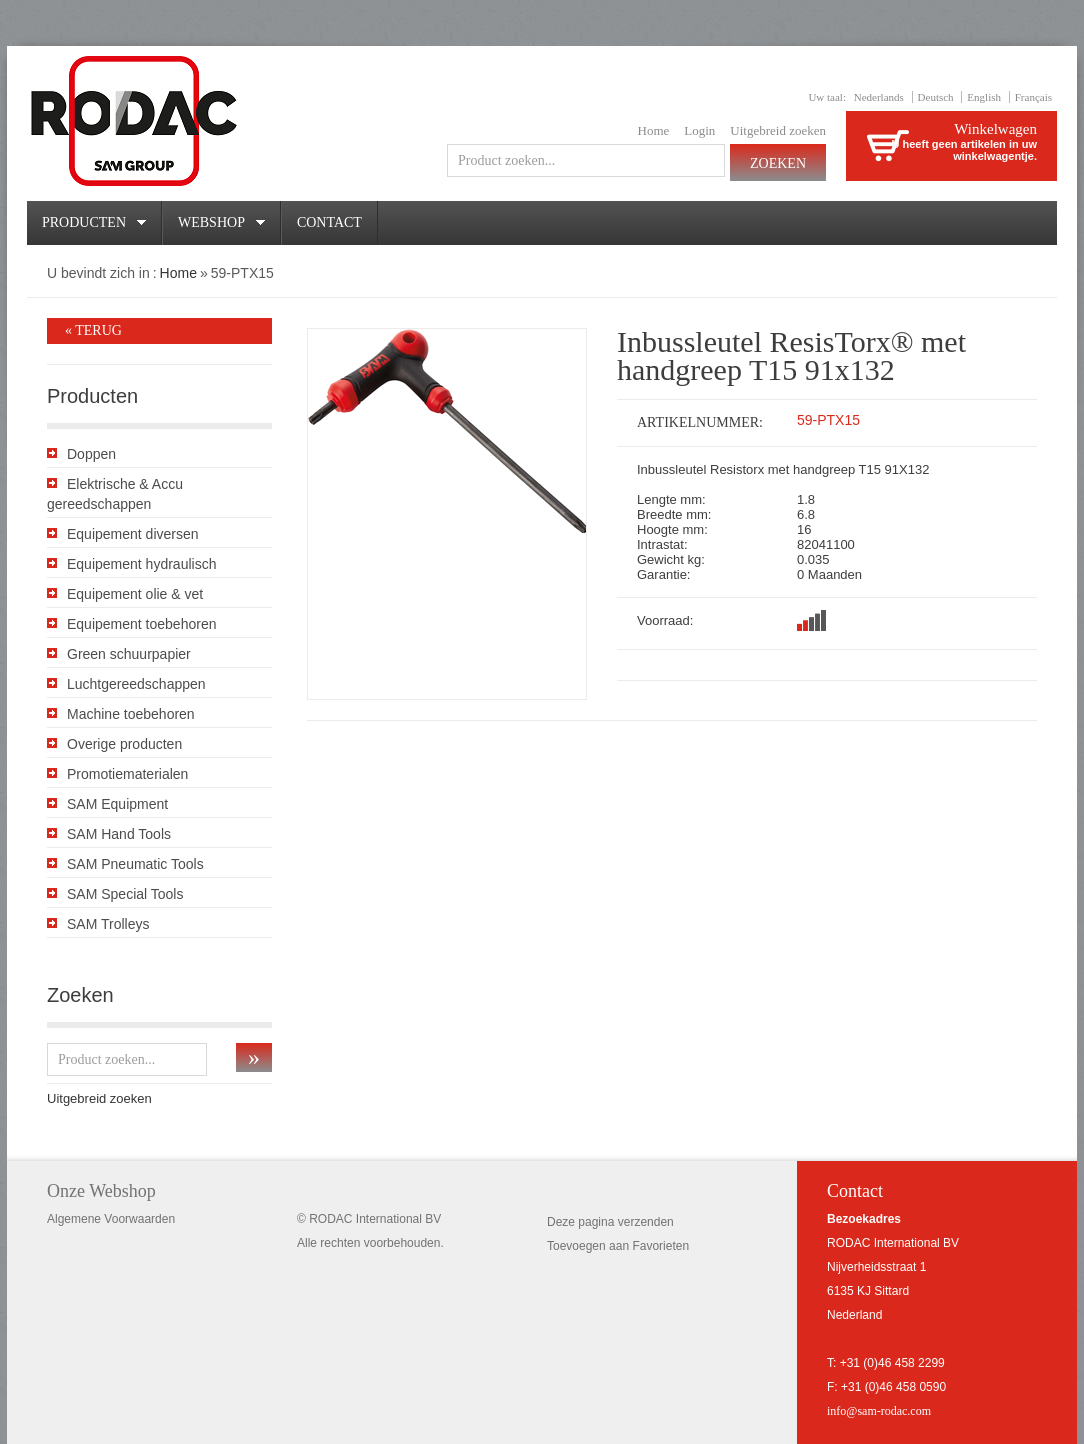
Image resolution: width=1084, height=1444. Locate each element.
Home (654, 130)
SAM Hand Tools (119, 834)
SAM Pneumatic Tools (135, 864)
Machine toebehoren (131, 714)
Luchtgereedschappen (136, 684)
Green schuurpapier (129, 654)
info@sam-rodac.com (879, 1411)
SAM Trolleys (108, 924)
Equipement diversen (133, 534)
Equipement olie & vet (135, 594)
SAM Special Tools (125, 894)
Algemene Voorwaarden (111, 1219)
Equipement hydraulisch (141, 564)
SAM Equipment (117, 804)
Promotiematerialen (127, 774)
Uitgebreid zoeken (778, 130)
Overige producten (124, 744)
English (984, 97)
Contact (329, 222)
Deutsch (936, 97)
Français (1033, 97)
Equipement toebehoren (141, 624)
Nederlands (879, 97)
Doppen (91, 454)
